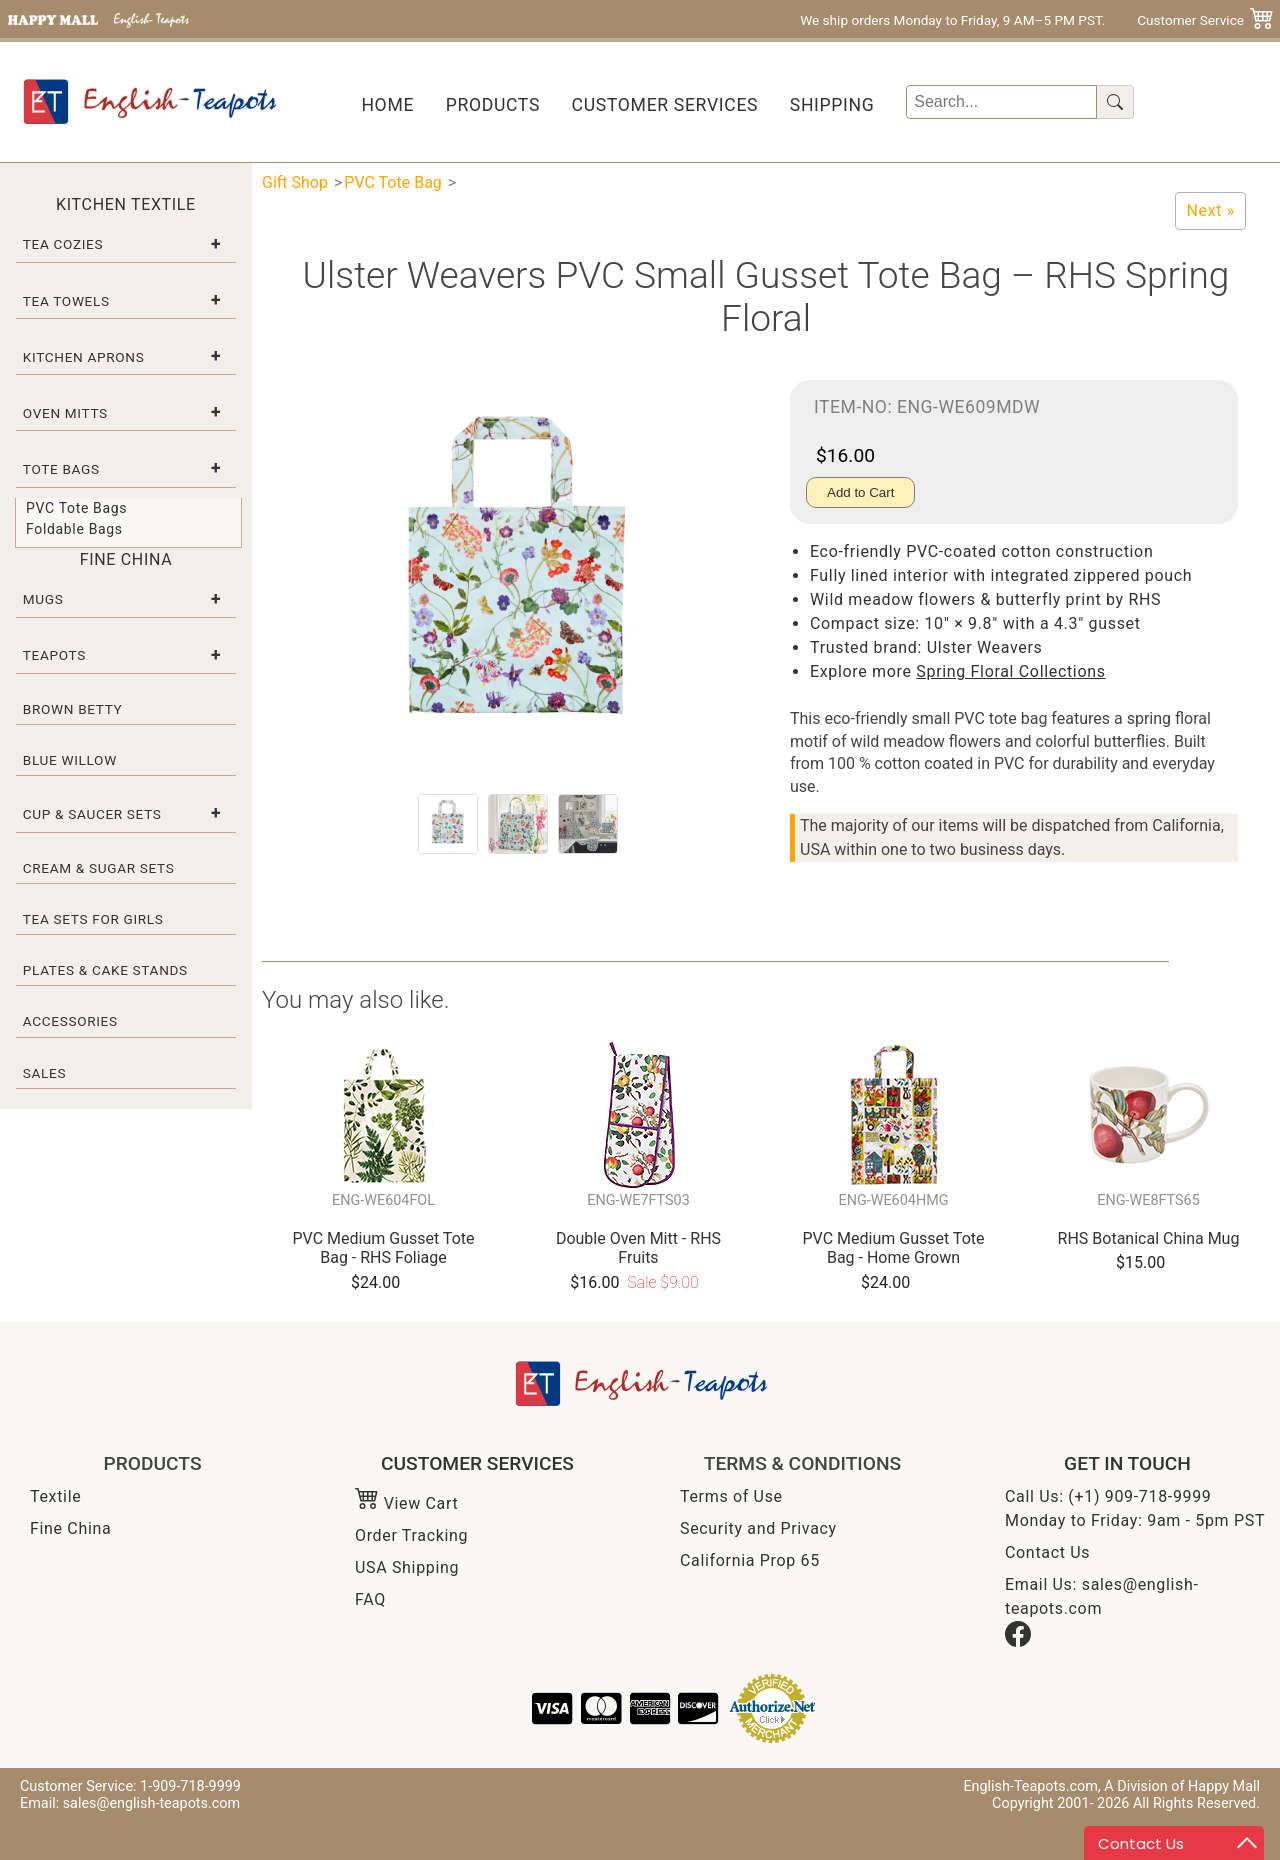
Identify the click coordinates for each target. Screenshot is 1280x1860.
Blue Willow (70, 760)
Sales (44, 1073)
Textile (55, 1496)
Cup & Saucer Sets (92, 814)
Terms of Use (731, 1496)
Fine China (70, 1528)
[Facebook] (1018, 1641)
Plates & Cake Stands (105, 970)
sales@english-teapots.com (151, 1803)
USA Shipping (407, 1567)
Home (387, 105)
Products (493, 105)
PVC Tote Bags (76, 508)
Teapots (54, 655)
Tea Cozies (63, 244)
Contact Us (1047, 1552)
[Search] (1001, 102)
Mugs (43, 599)
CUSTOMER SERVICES (477, 1463)
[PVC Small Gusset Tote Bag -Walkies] (1210, 211)
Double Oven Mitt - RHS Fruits (638, 1248)
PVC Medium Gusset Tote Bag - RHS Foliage (384, 1248)
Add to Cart (860, 492)
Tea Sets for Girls (93, 919)
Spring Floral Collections (1010, 671)
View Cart (406, 1503)
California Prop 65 (750, 1560)
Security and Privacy (758, 1528)
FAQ (370, 1599)
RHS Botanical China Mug (1149, 1238)
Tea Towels (66, 301)
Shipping (832, 105)
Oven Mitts (65, 413)
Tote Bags (61, 469)
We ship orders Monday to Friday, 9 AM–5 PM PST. (952, 20)
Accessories (70, 1021)
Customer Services (665, 105)
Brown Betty (73, 709)
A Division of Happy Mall (1182, 1786)
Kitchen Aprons (84, 357)
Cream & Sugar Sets (99, 868)
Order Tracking (411, 1535)
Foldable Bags (74, 529)
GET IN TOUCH (1127, 1463)
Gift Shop (295, 182)
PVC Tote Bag (393, 182)
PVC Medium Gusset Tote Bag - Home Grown (894, 1248)
